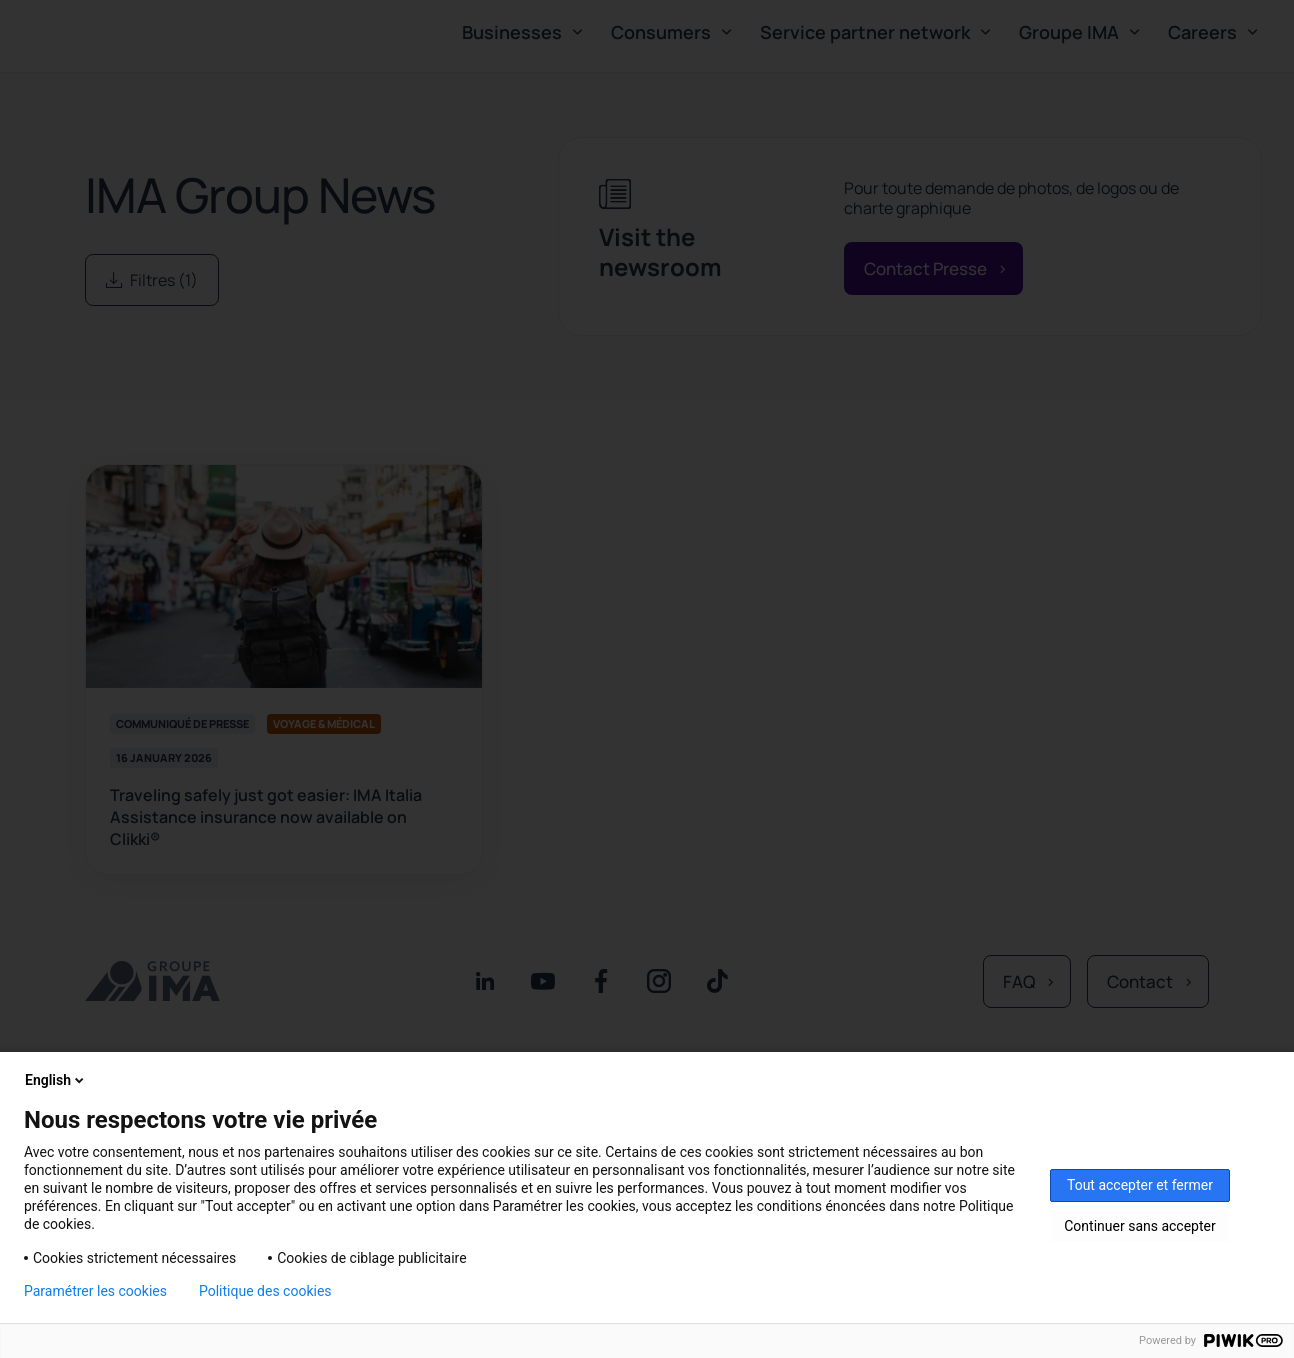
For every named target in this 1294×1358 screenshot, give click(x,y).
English (56, 1080)
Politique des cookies (265, 1291)
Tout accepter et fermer (1140, 1185)
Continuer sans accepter (1139, 1226)
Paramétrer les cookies (95, 1291)
